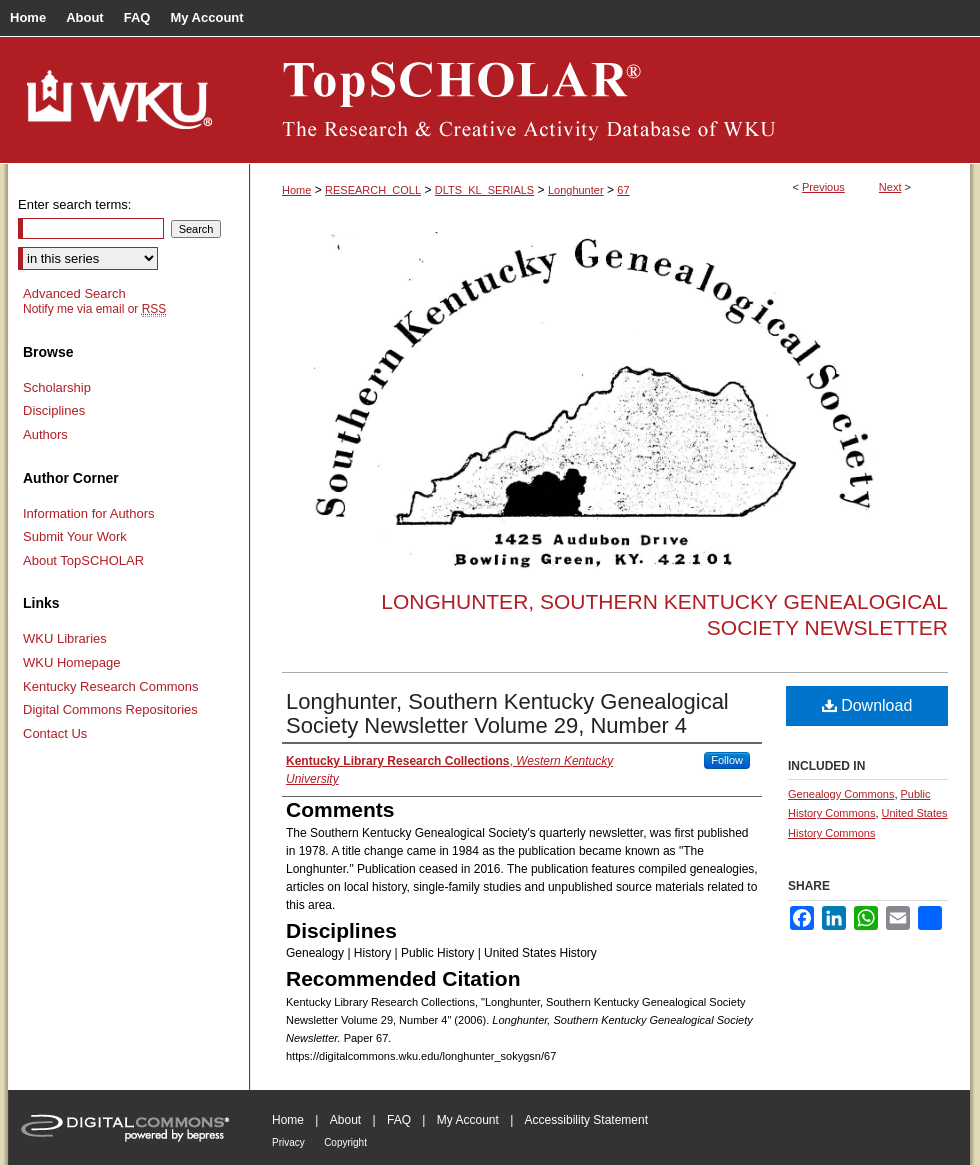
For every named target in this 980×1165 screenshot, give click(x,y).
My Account (468, 1120)
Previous (823, 187)
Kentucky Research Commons (111, 686)
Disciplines (54, 410)
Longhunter (576, 190)
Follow (727, 760)
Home (296, 190)
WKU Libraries (65, 638)
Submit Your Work (75, 536)
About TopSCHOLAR (83, 560)
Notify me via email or (94, 309)
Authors (45, 434)
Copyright (345, 1142)
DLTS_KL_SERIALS (484, 190)
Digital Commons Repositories (110, 709)
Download (867, 705)
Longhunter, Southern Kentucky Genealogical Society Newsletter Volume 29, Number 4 (507, 713)
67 (623, 190)
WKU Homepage (72, 662)
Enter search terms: (74, 204)
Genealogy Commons (841, 794)
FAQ (399, 1120)
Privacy (288, 1142)
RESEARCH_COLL (373, 190)
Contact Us (55, 733)
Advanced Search (74, 293)
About (345, 1120)
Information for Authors (89, 513)
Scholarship (57, 387)
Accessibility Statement (586, 1120)
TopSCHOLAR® (610, 100)
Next (890, 187)
